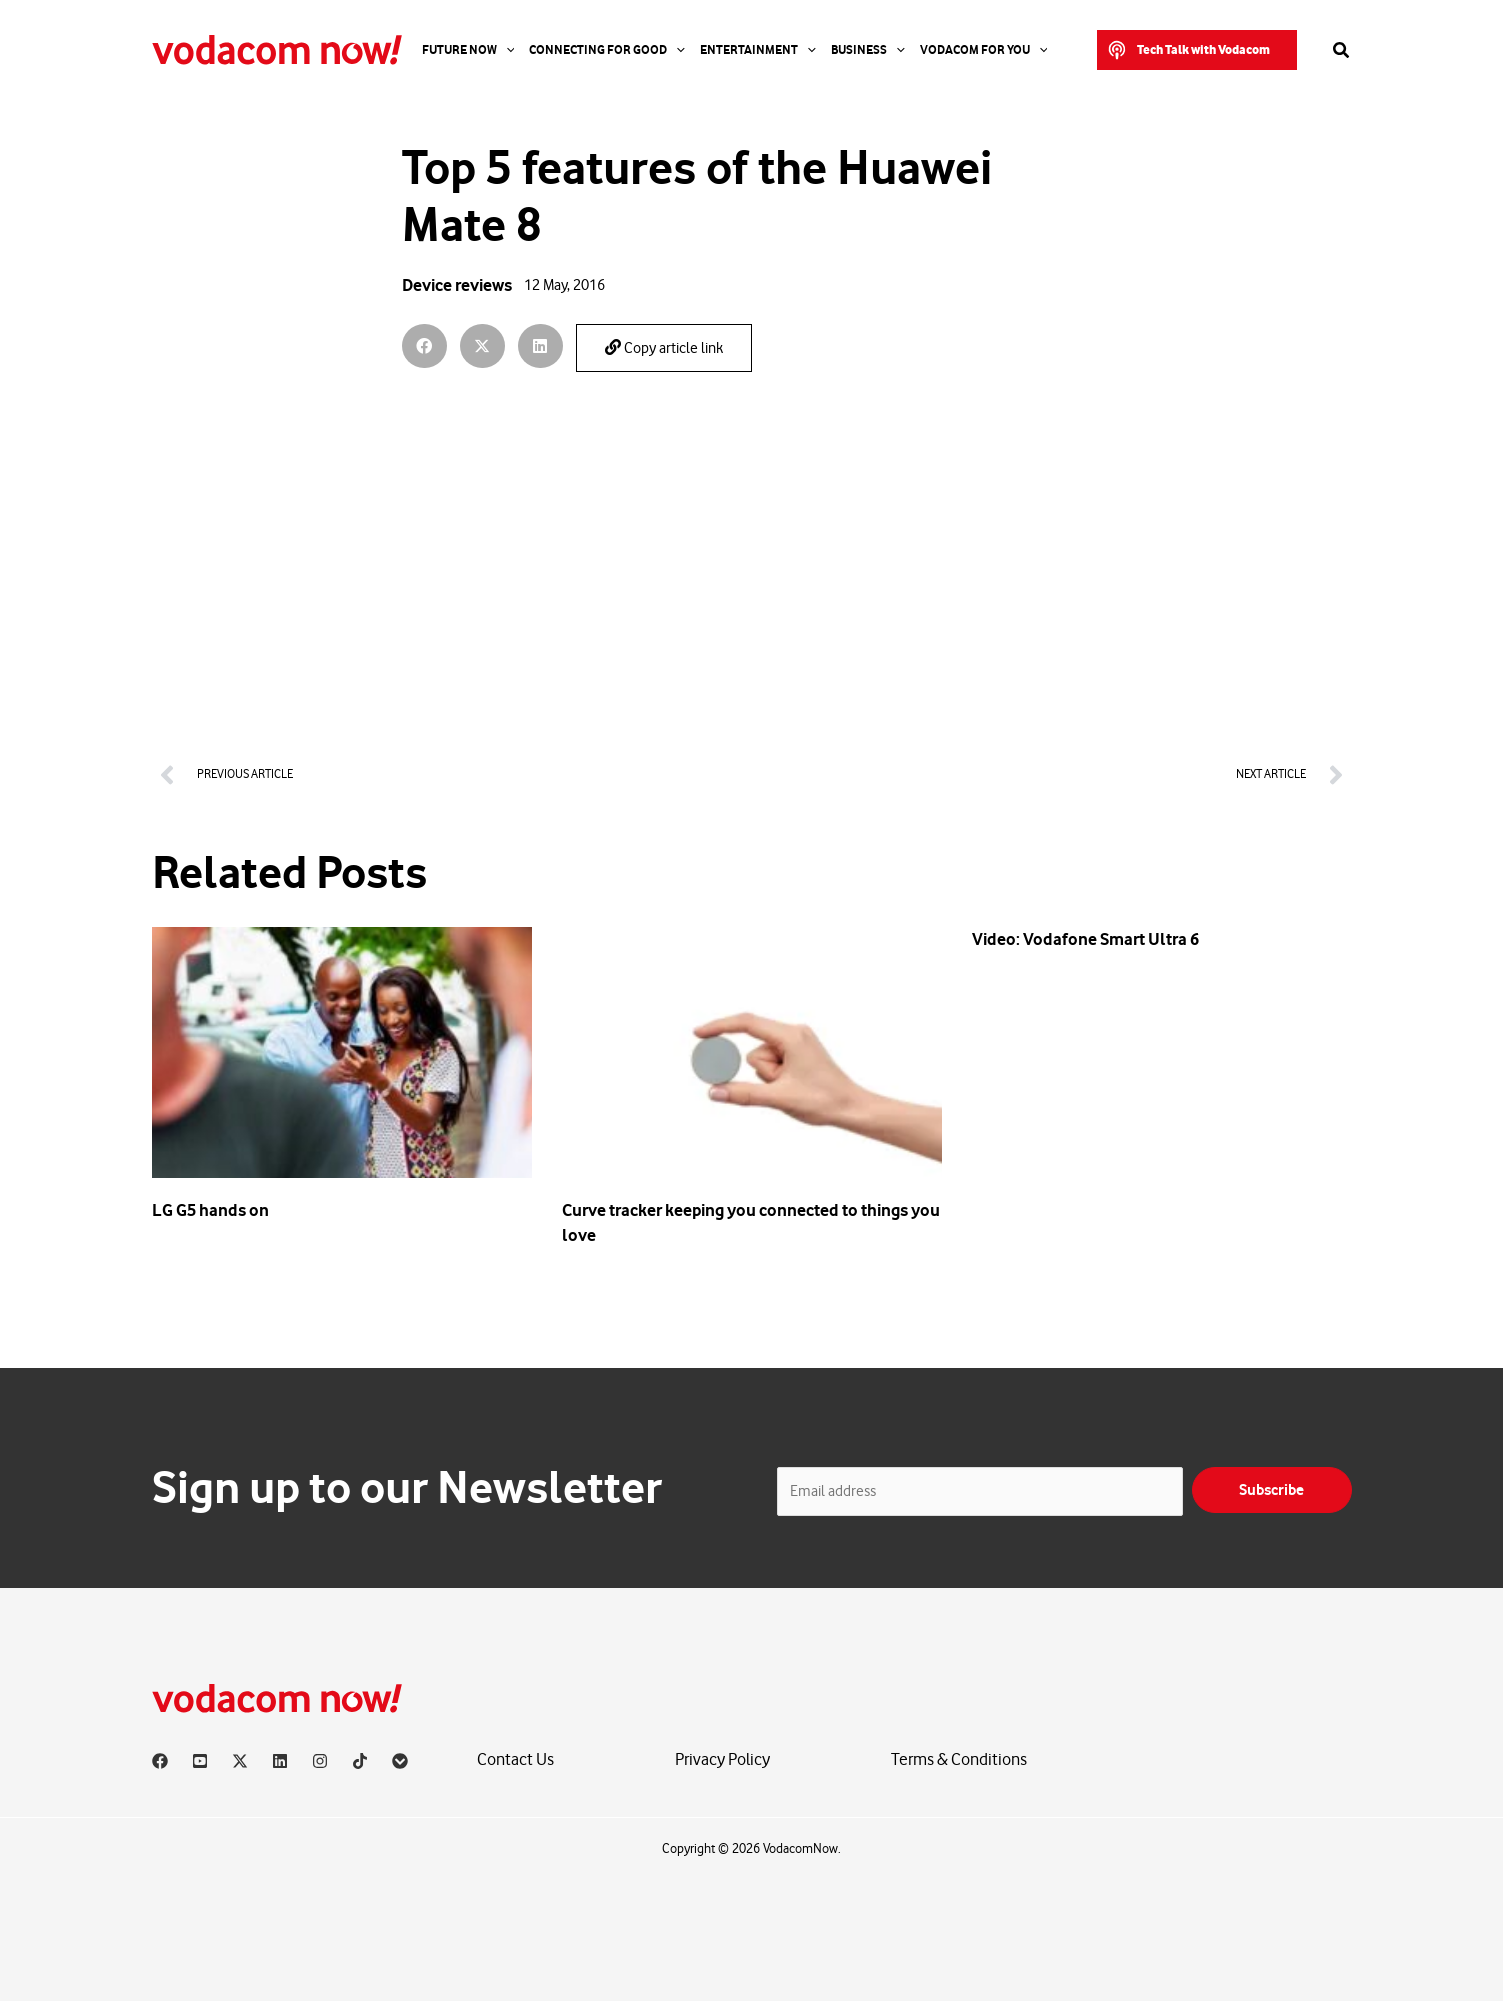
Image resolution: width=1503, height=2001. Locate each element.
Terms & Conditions (959, 1759)
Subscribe (1271, 1490)
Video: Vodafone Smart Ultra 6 (1085, 939)
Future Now (468, 50)
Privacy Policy (722, 1759)
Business (868, 50)
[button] (1197, 50)
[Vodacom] (400, 1761)
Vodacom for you (984, 50)
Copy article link (664, 348)
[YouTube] (200, 1761)
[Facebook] (160, 1761)
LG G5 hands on (210, 1210)
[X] (240, 1761)
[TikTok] (360, 1761)
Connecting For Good (607, 50)
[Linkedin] (280, 1761)
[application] (506, 50)
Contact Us (515, 1759)
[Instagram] (320, 1761)
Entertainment (758, 50)
